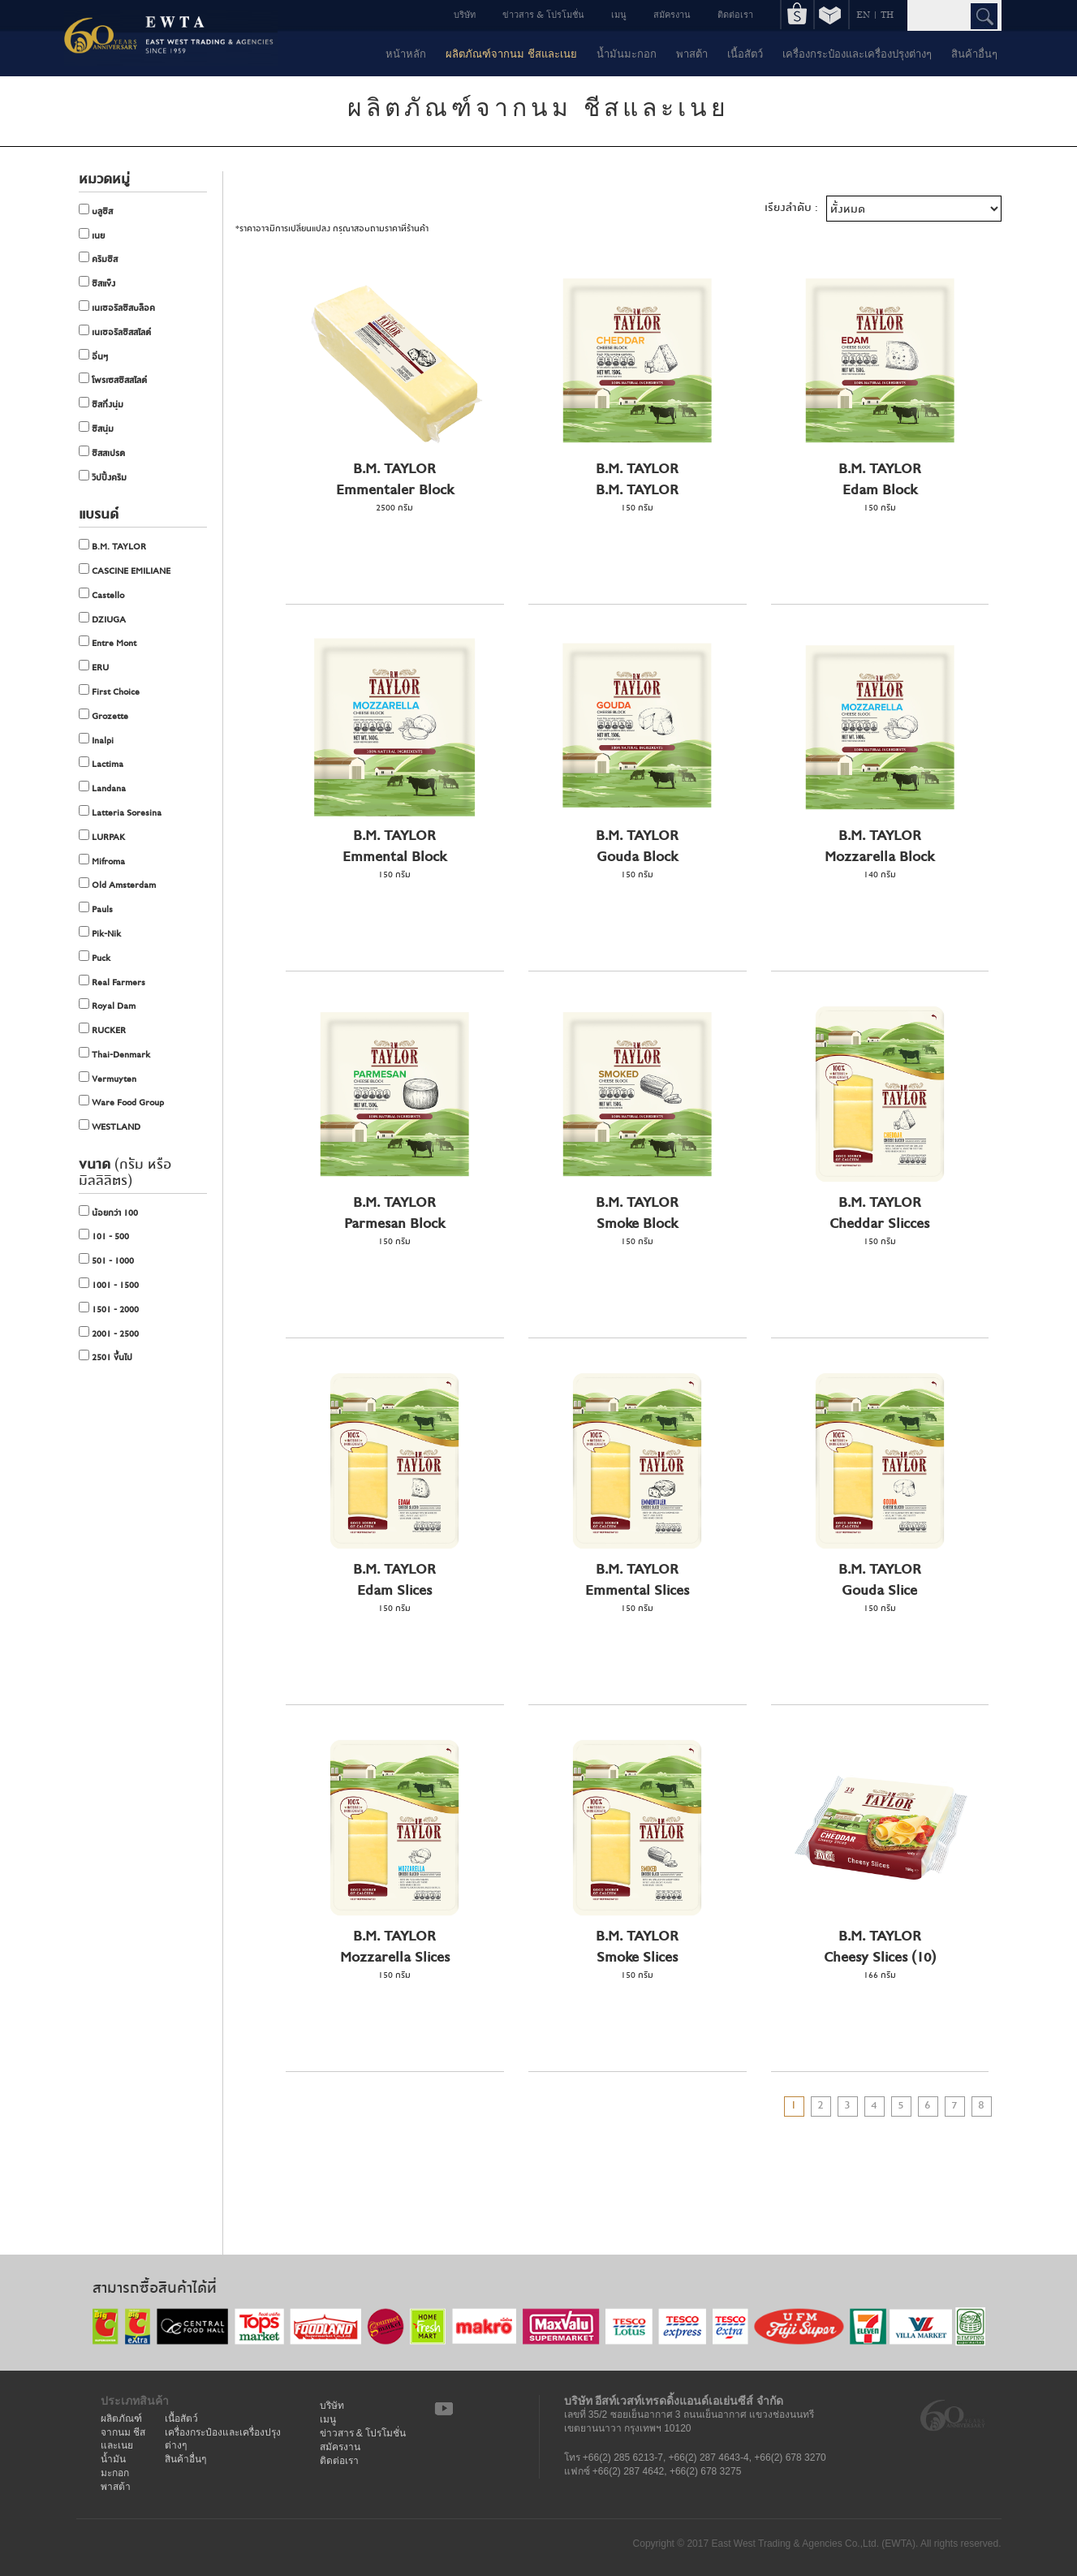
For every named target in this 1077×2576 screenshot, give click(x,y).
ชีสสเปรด (102, 453)
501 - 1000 (106, 1260)
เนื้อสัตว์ (745, 53)
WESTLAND (109, 1126)
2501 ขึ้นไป (105, 1357)
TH (887, 14)
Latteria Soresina (120, 812)
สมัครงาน (672, 14)
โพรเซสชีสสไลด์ (113, 380)
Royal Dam (107, 1005)
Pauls (96, 909)
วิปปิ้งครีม (103, 477)
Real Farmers (112, 982)
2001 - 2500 (109, 1333)
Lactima (101, 763)
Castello (101, 595)
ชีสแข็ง (97, 283)
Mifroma (102, 861)
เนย (92, 235)
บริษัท (465, 14)
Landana (102, 788)
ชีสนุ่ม (96, 428)
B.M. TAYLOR (112, 546)
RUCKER (102, 1030)
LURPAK (102, 836)
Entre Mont (107, 642)
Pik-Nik (100, 933)
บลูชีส (96, 211)
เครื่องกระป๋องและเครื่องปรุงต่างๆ (857, 53)
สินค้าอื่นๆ (974, 53)
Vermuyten (107, 1078)
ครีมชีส (98, 259)
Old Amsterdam (117, 884)
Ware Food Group (121, 1102)
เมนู (619, 14)
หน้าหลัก (406, 53)
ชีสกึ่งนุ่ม (101, 404)
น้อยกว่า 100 (108, 1212)
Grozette (103, 716)
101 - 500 (104, 1236)
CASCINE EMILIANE (124, 570)
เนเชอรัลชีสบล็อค (117, 307)
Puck (94, 957)
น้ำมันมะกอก (627, 53)
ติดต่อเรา (735, 14)
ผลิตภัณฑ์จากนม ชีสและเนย (511, 53)
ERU (94, 667)
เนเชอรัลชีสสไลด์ (115, 332)
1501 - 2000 (109, 1309)
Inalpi (96, 740)
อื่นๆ (93, 356)
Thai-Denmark (114, 1054)
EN (863, 14)
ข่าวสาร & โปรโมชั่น (543, 14)
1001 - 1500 (109, 1284)
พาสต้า (692, 53)
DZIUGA (102, 619)
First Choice (109, 691)
